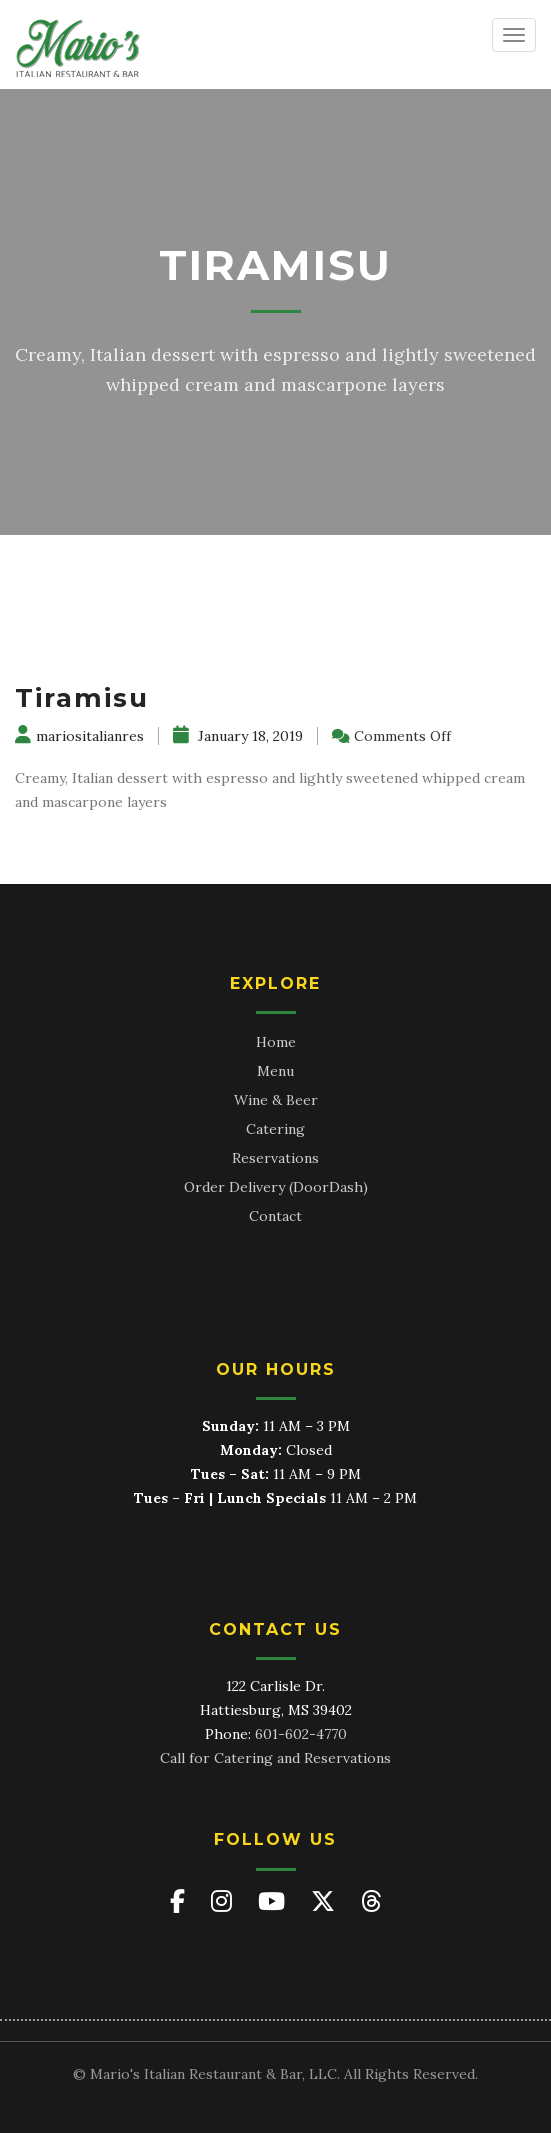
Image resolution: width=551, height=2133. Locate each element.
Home (276, 1042)
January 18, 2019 (238, 736)
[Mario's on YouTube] (274, 1901)
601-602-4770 (301, 1734)
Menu (275, 1071)
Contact (275, 1216)
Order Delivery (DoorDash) (276, 1187)
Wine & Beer (276, 1100)
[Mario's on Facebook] (180, 1901)
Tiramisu (82, 698)
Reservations (275, 1158)
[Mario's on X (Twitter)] (326, 1901)
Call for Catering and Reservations (275, 1758)
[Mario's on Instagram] (224, 1901)
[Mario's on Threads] (371, 1901)
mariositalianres (79, 736)
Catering (275, 1129)
